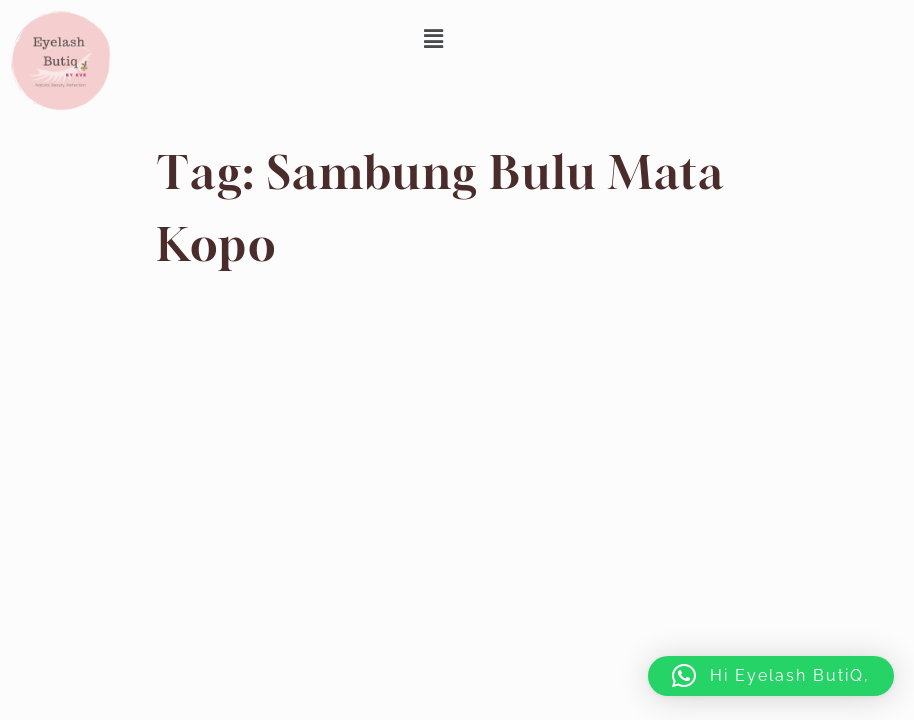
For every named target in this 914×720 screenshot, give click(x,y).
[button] (435, 38)
